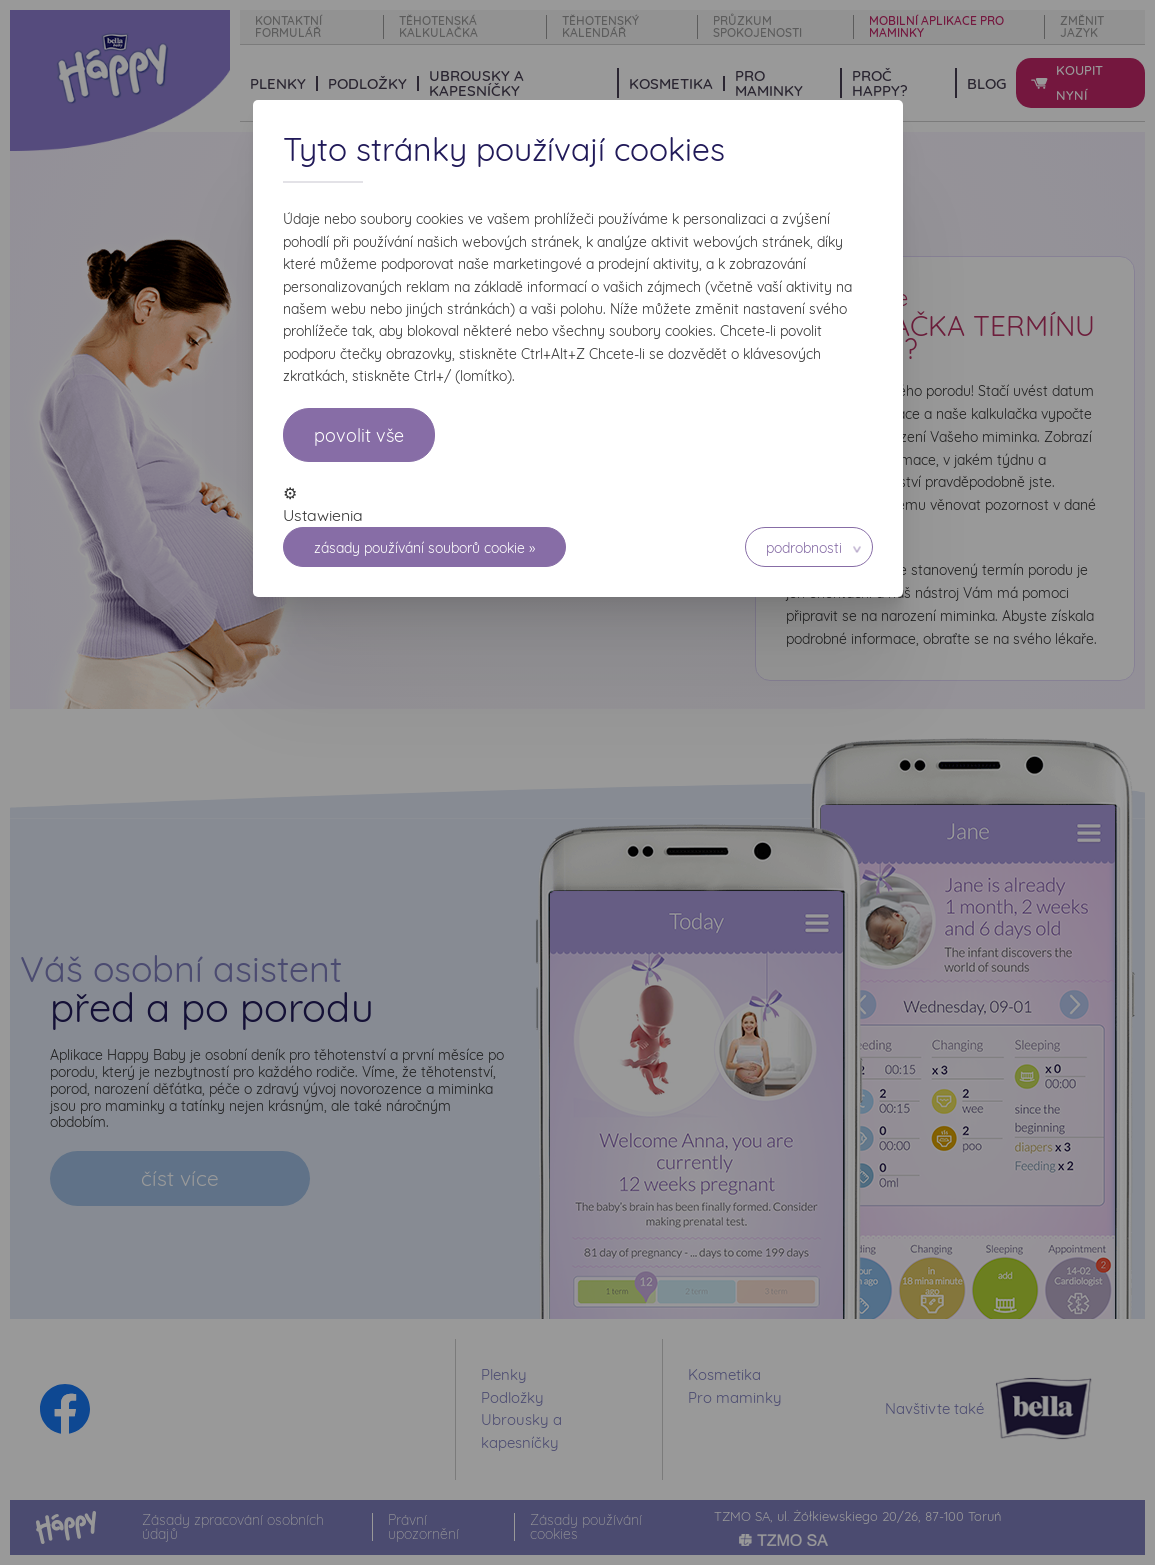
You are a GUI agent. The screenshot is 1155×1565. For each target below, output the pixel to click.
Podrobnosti (804, 548)
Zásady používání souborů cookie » (424, 548)
